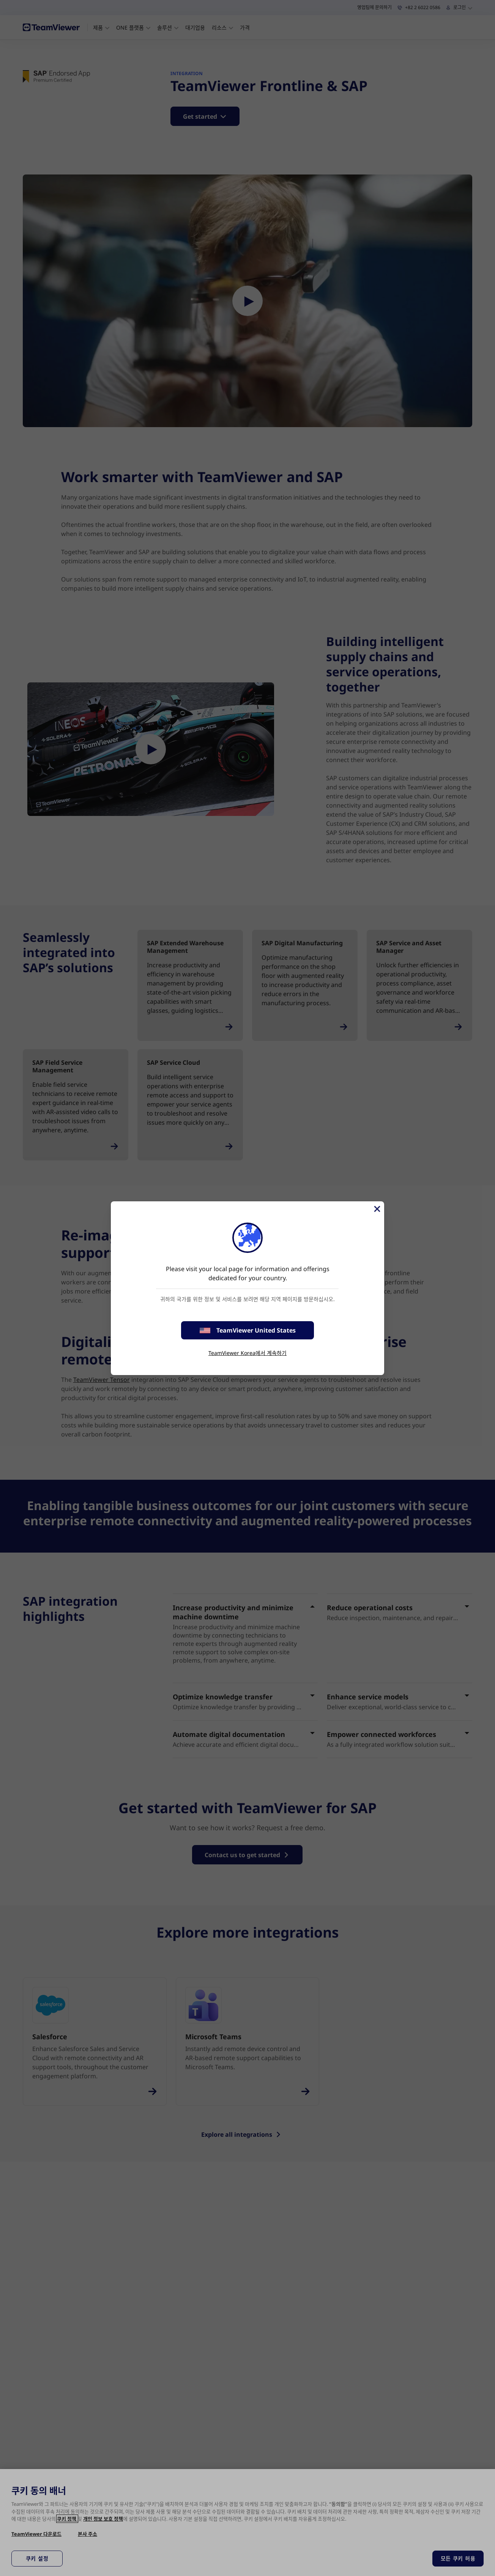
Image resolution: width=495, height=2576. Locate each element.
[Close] (376, 1208)
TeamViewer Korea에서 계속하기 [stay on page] (247, 1352)
